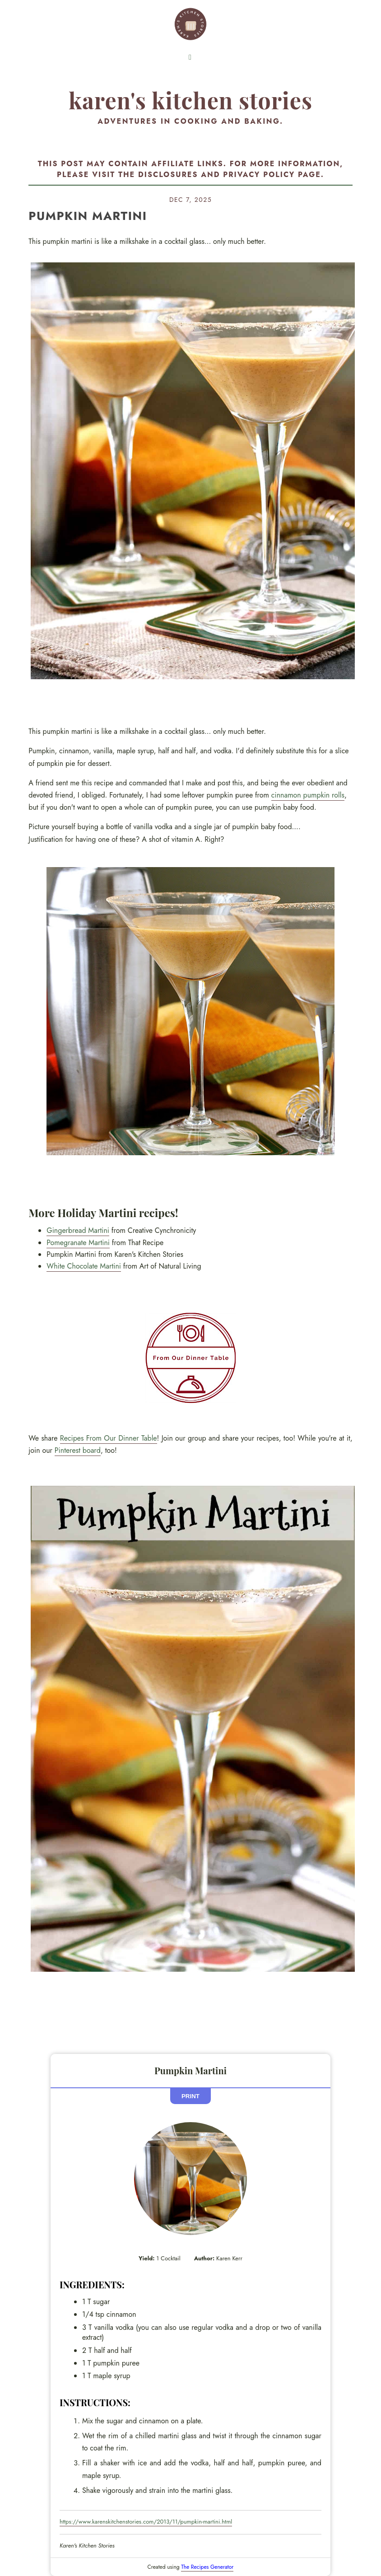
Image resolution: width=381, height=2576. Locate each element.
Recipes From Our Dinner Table (108, 1438)
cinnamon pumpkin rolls (307, 795)
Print (190, 2096)
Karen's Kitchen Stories (190, 100)
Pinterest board (78, 1450)
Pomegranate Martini (78, 1242)
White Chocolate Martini (83, 1266)
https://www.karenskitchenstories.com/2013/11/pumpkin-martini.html (146, 2521)
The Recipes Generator (207, 2567)
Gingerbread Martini (77, 1230)
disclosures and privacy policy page (229, 174)
